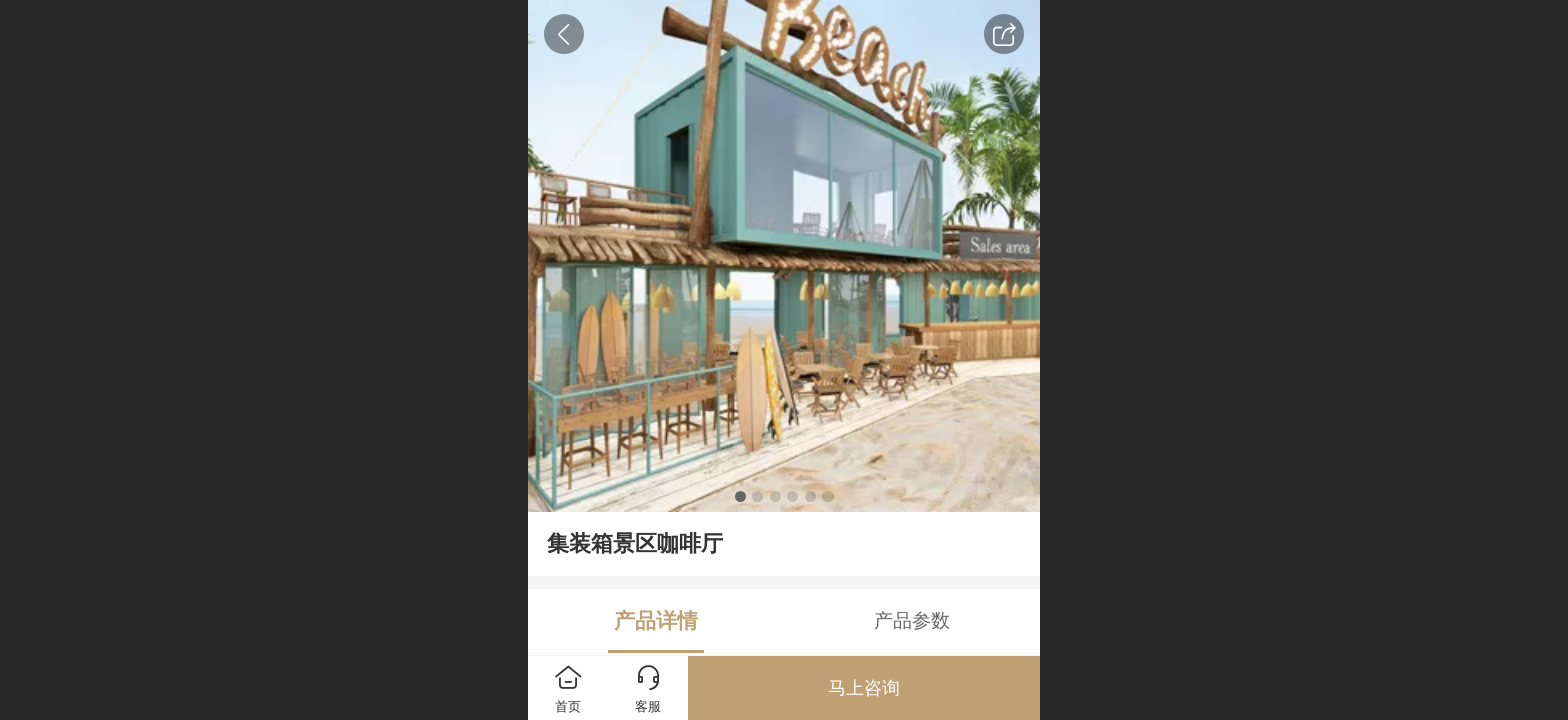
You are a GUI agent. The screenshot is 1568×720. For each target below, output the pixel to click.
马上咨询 (864, 688)
